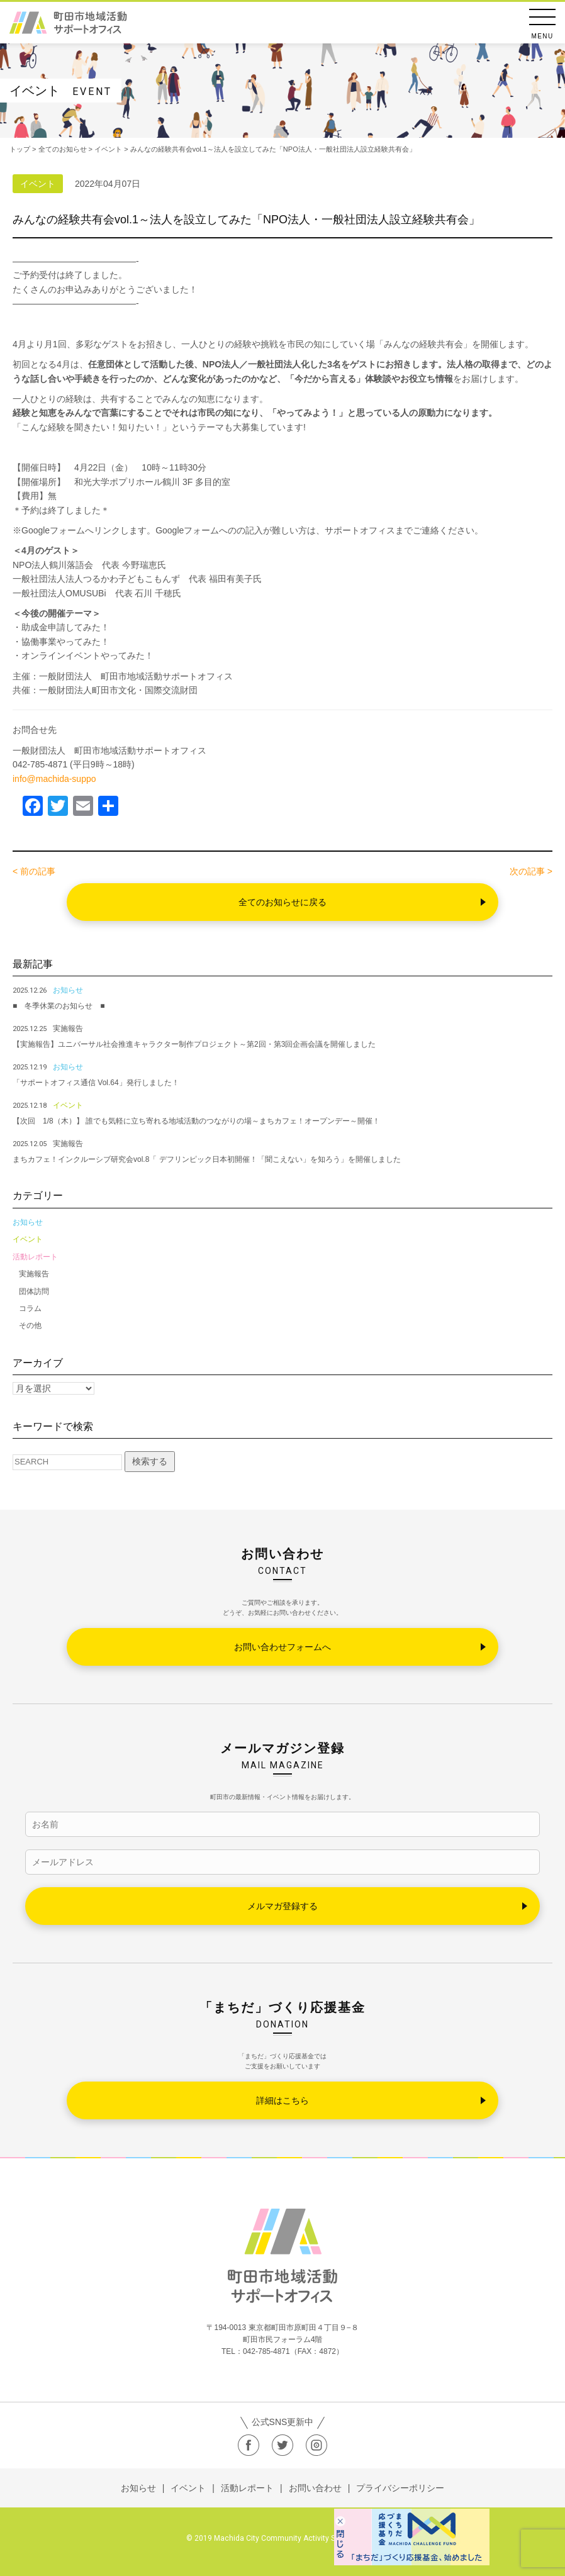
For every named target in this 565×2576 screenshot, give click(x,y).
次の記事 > (531, 871)
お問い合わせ (315, 2488)
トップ (19, 149)
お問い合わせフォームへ (282, 1647)
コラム (30, 1308)
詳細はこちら (282, 2100)
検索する (149, 1461)
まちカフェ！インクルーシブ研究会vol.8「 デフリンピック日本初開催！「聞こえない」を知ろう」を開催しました (207, 1159)
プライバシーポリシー (400, 2488)
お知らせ (28, 1222)
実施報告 (34, 1273)
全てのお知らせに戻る (282, 902)
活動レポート (35, 1256)
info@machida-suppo (54, 779)
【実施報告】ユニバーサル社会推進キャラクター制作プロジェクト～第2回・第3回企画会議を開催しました (194, 1044)
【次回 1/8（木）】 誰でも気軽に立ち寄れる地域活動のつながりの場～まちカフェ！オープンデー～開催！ (196, 1121)
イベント (28, 1239)
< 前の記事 (34, 871)
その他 (30, 1325)
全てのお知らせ (62, 149)
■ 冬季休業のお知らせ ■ (59, 1005)
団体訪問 (34, 1291)
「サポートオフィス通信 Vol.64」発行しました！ (96, 1082)
